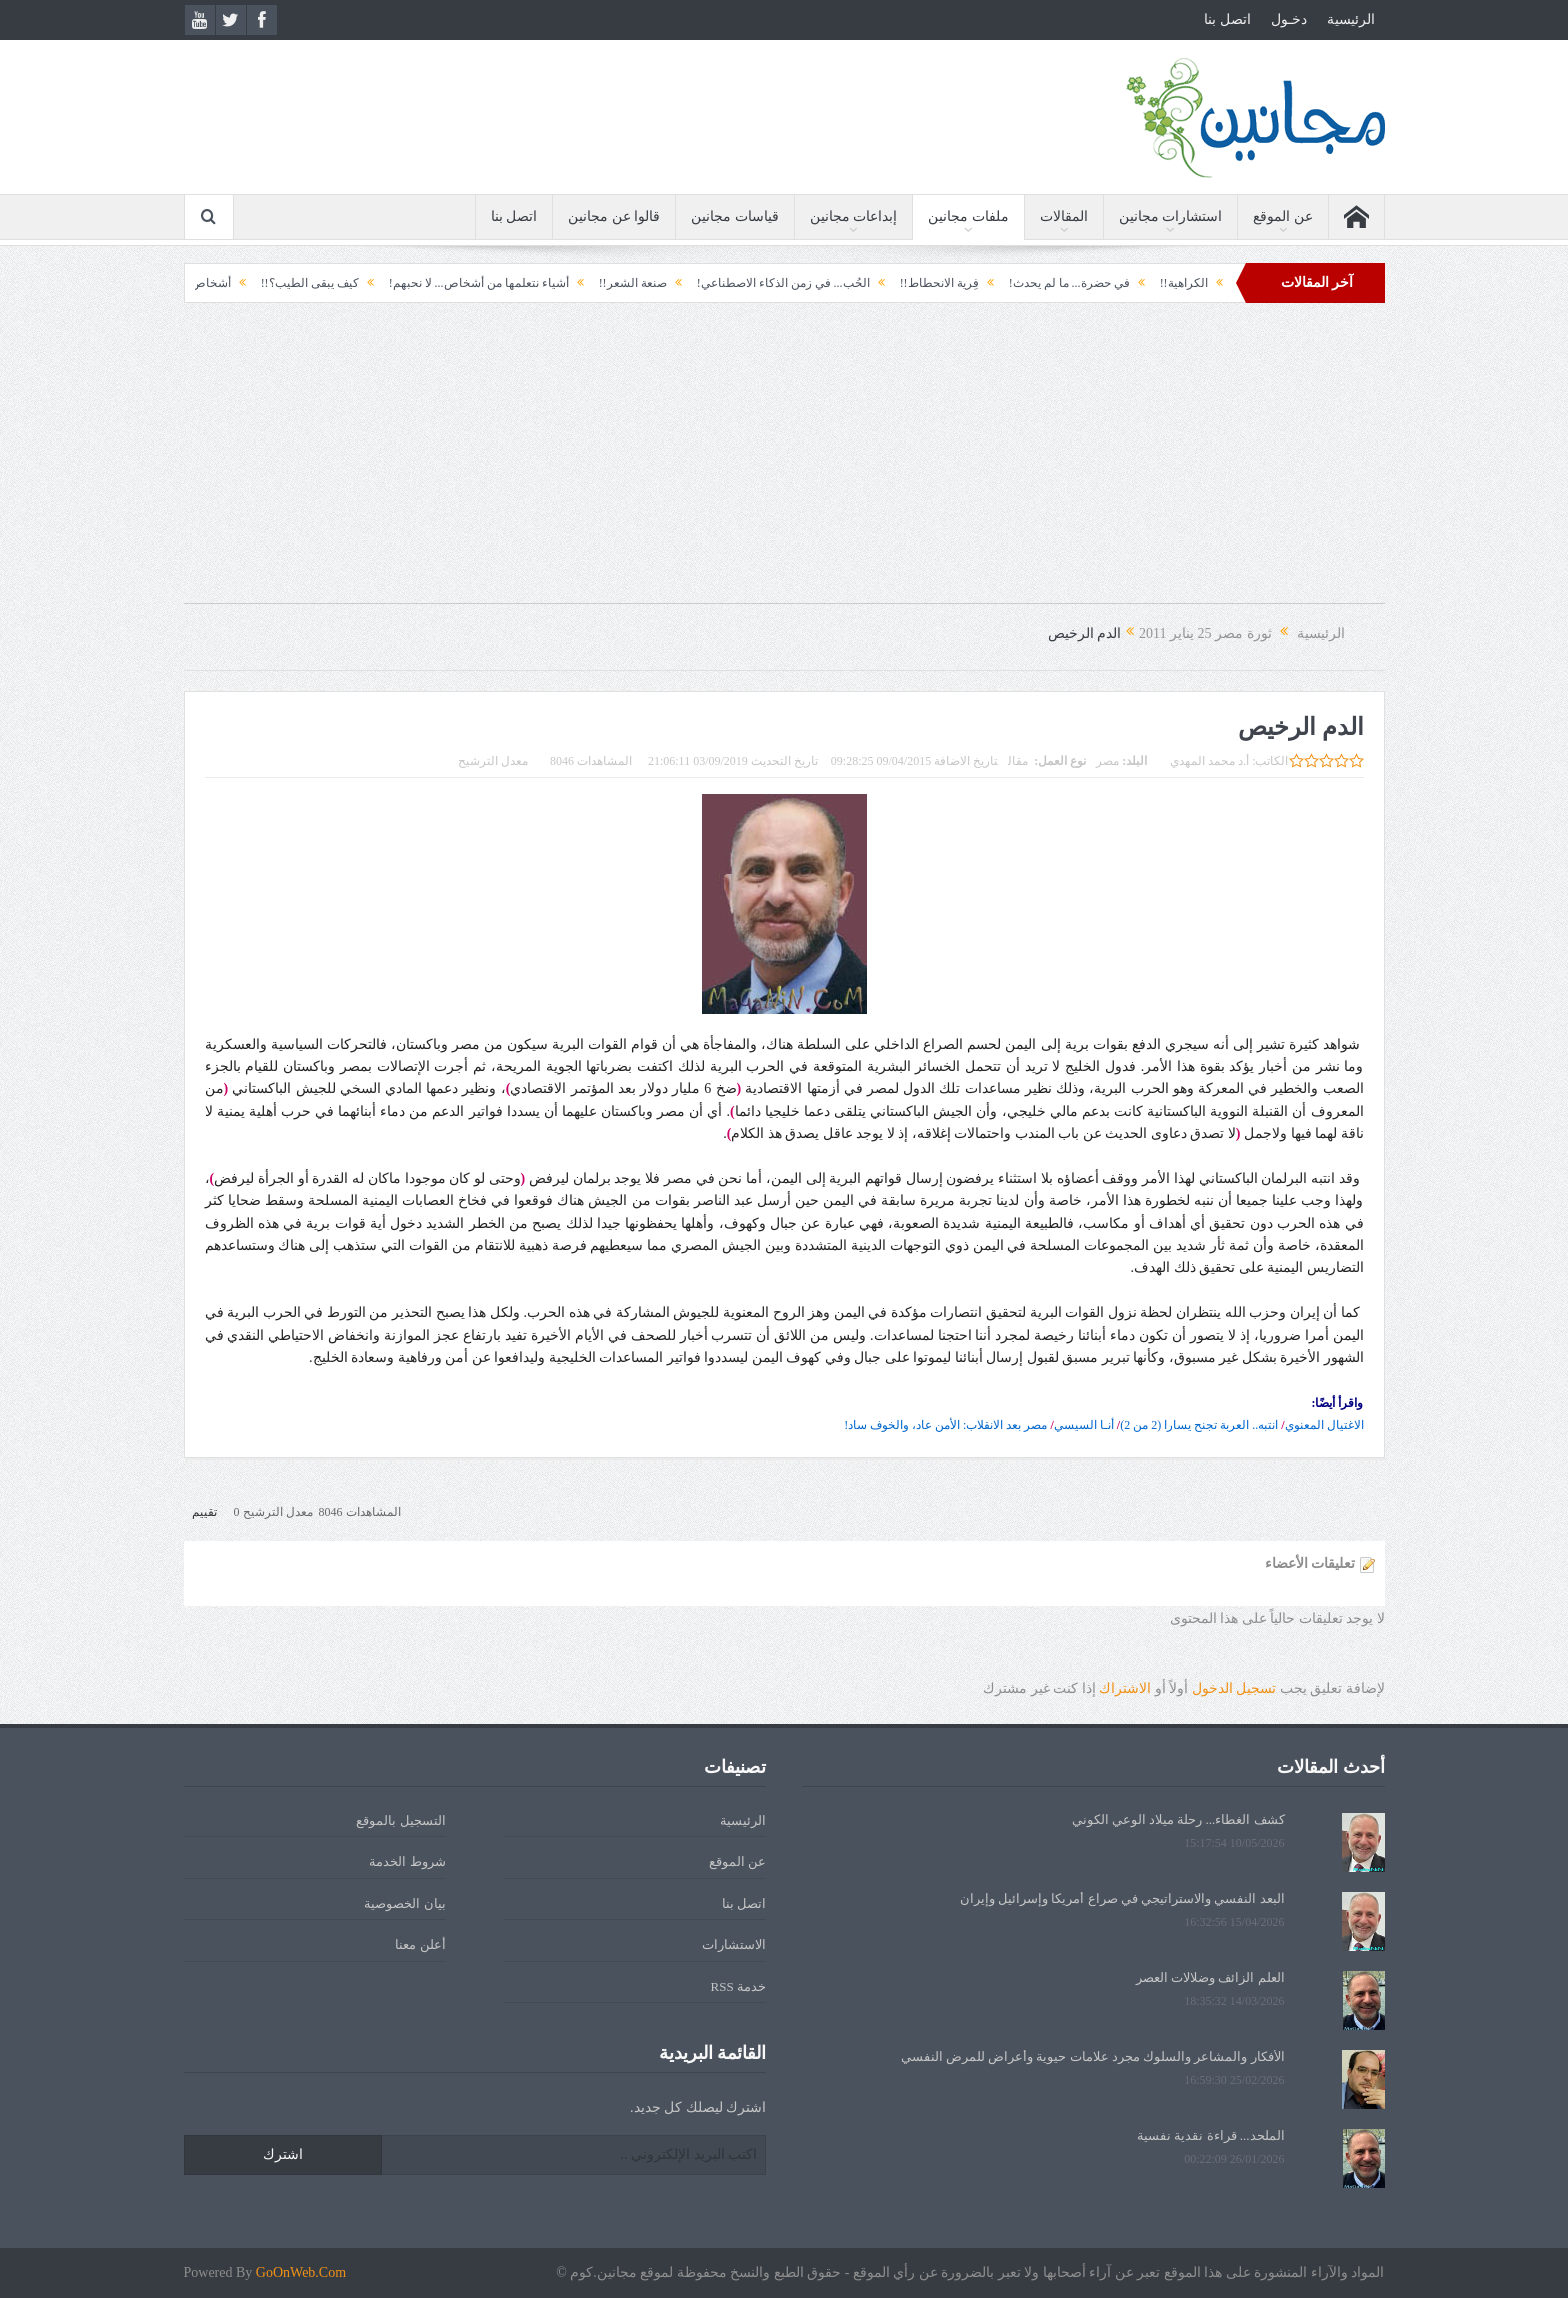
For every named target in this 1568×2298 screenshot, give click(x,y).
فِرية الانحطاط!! (922, 283)
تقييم (204, 1512)
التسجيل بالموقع (400, 1820)
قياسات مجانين (735, 216)
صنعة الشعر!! (616, 283)
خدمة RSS (738, 1986)
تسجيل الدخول (1234, 1688)
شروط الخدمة (407, 1861)
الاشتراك (1125, 1688)
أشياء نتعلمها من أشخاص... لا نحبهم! (462, 283)
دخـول (1289, 19)
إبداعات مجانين (854, 216)
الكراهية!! (1167, 283)
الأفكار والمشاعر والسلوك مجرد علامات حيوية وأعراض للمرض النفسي (1093, 2056)
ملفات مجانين (968, 216)
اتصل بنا (1227, 19)
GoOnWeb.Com (301, 2272)
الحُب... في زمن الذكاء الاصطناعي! (766, 283)
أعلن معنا (420, 1944)
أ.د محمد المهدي (1209, 761)
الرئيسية (1351, 19)
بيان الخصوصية (404, 1903)
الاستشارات (734, 1944)
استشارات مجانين (1171, 216)
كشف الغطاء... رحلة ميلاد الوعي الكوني (1178, 1819)
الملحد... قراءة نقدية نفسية (1211, 2135)
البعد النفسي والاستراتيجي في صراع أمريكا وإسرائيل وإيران (1122, 1898)
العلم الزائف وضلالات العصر (1210, 1977)
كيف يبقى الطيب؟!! (293, 283)
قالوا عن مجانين (614, 216)
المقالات (1064, 216)
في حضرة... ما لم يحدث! (1052, 283)
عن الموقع (1283, 216)
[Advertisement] (784, 463)
